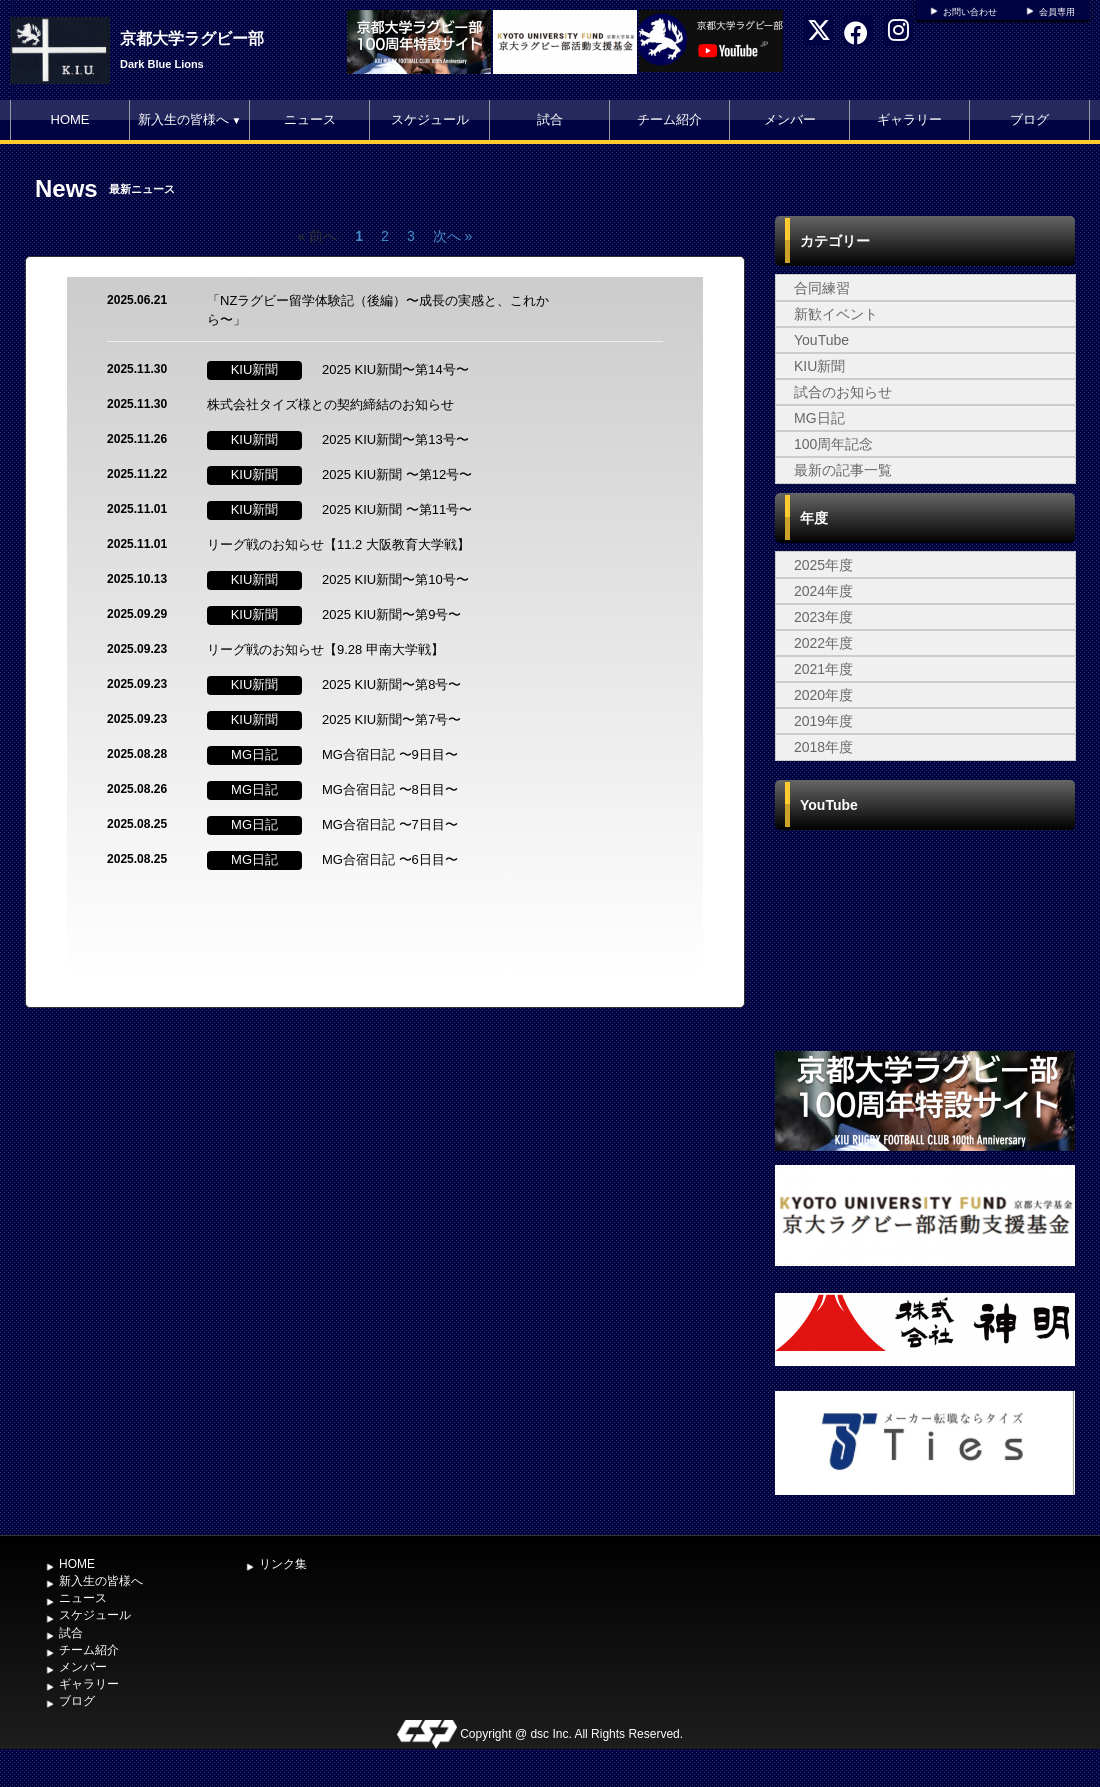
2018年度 (823, 747)
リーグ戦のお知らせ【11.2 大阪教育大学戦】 (338, 544)
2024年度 (823, 591)
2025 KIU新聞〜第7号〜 (391, 719)
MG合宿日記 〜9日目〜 (390, 754)
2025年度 (823, 565)
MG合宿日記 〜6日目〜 (390, 859)
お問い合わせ (970, 12)
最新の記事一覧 (843, 470)
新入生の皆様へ (190, 119)
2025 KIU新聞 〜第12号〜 (397, 474)
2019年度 (823, 721)
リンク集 (283, 1564)
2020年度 (823, 695)
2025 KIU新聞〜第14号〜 (395, 369)
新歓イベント (836, 314)
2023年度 (823, 617)
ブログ (1029, 119)
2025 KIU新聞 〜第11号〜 (397, 509)
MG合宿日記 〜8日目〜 (390, 789)
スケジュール (430, 119)
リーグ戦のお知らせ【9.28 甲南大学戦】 (325, 649)
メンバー (790, 119)
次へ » (453, 236)
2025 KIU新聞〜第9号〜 (391, 614)
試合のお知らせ (843, 392)
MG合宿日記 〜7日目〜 (390, 824)
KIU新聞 (819, 366)
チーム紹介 (669, 119)
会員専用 (1057, 12)
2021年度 (823, 669)
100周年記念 (833, 444)
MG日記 (819, 418)
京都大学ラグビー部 (192, 38)
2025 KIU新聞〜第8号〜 (391, 684)
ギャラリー (909, 119)
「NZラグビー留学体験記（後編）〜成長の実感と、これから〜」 (378, 310)
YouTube (821, 340)
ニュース (310, 119)
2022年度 (823, 643)
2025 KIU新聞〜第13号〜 (395, 439)
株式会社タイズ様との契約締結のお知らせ (330, 404)
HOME (70, 119)
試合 (550, 119)
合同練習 (822, 288)
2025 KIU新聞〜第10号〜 (395, 579)
